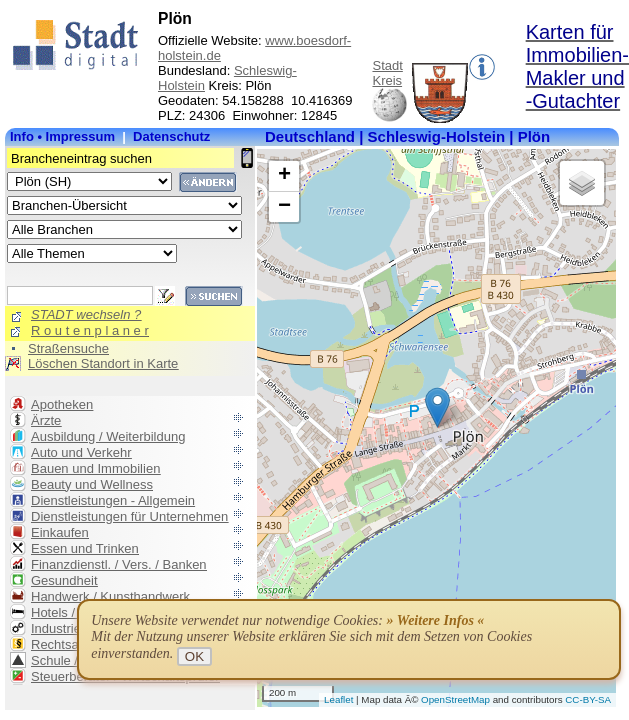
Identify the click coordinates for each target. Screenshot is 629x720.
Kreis (387, 80)
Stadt (387, 65)
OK (194, 656)
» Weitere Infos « (435, 620)
